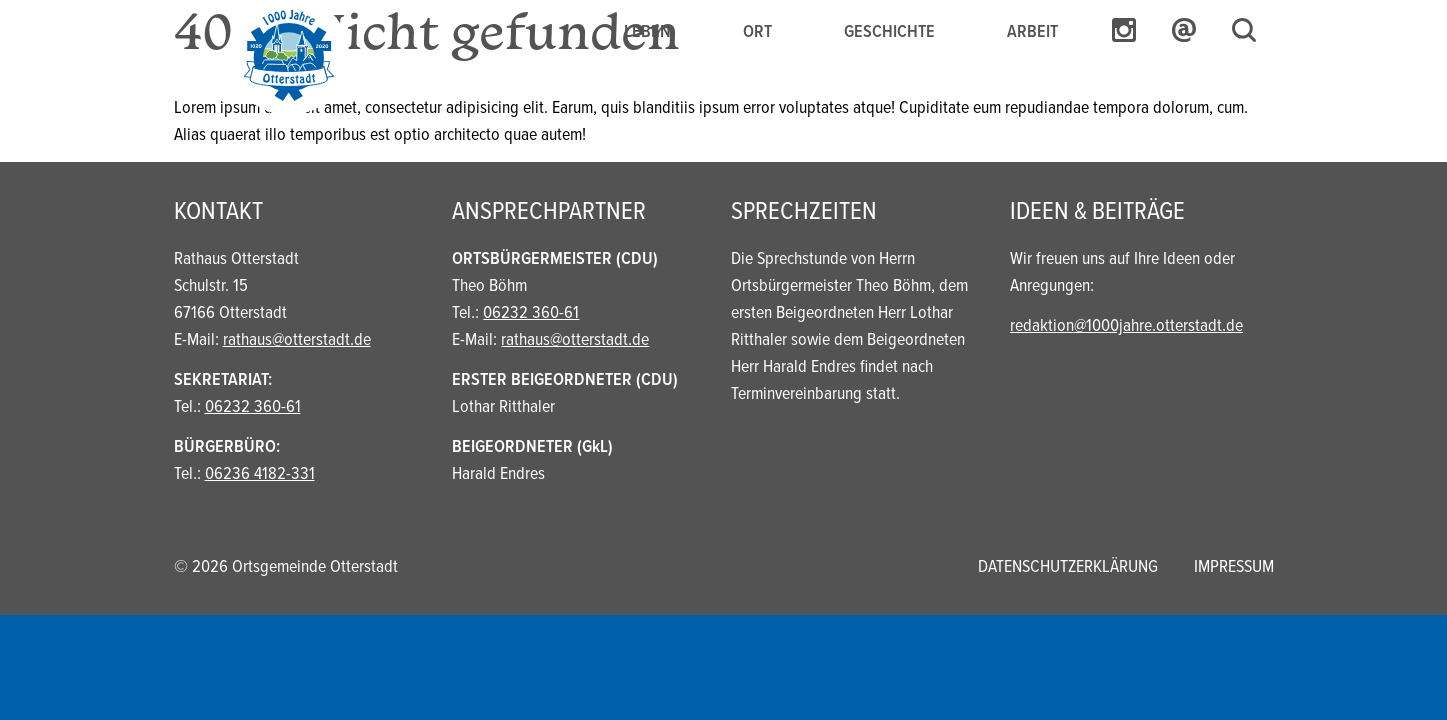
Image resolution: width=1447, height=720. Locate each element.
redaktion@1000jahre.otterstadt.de (1126, 326)
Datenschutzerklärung (1068, 567)
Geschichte (889, 32)
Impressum (1234, 567)
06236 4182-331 (260, 474)
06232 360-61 (253, 407)
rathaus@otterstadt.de (297, 340)
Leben (647, 32)
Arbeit (1032, 32)
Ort (757, 32)
